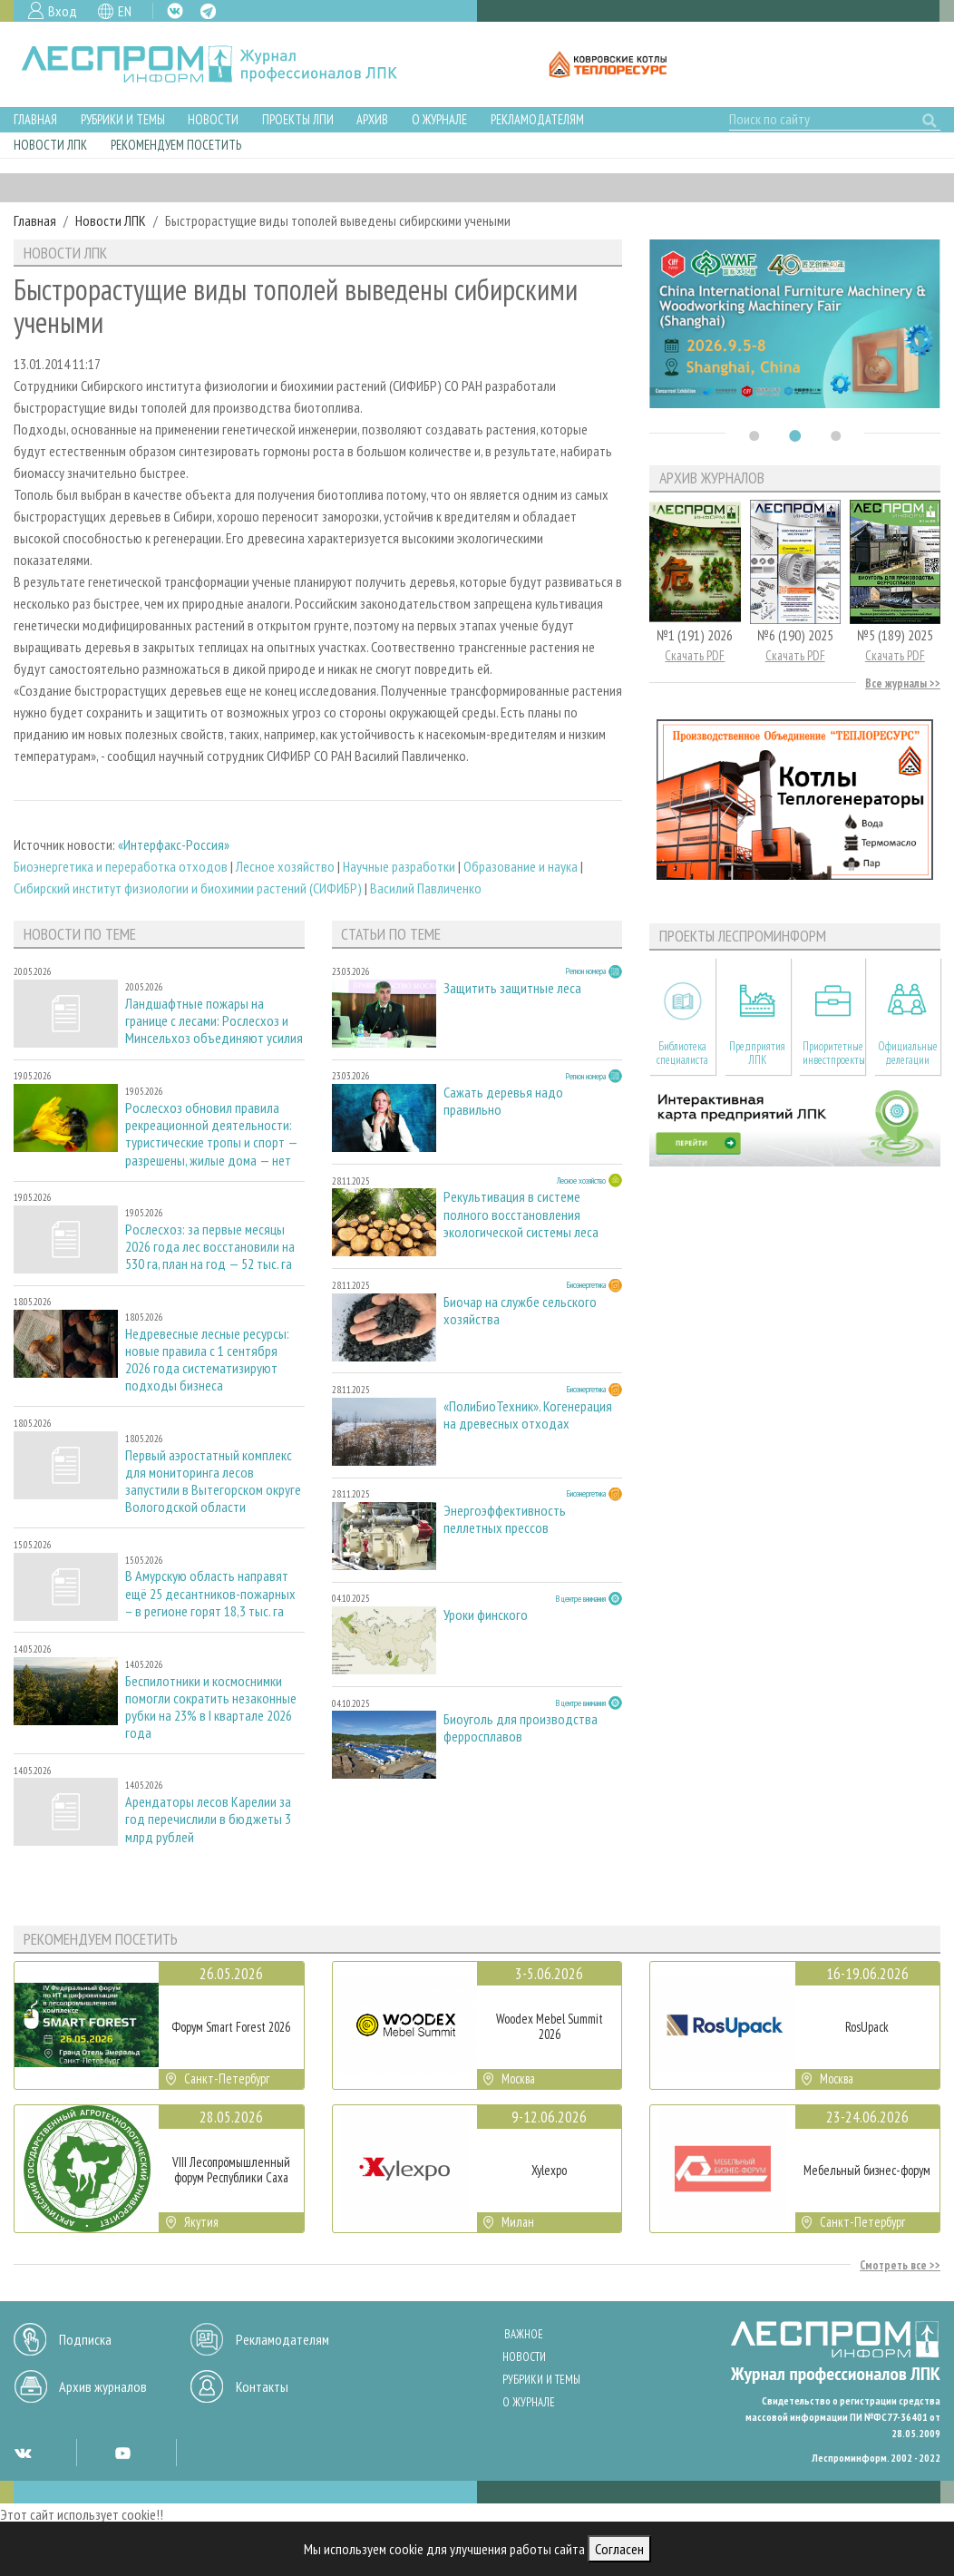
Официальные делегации (908, 1053)
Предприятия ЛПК (757, 1053)
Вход (62, 11)
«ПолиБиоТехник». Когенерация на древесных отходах (527, 1415)
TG (208, 11)
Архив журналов (103, 2386)
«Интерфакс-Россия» (173, 844)
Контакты (262, 2386)
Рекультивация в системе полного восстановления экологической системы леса (521, 1214)
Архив (372, 119)
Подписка (85, 2339)
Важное (523, 2334)
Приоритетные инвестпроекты (834, 1053)
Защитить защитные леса (512, 988)
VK (175, 11)
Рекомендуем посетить (176, 144)
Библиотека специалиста (682, 1053)
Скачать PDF (695, 655)
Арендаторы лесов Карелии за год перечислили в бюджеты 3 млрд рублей (208, 1819)
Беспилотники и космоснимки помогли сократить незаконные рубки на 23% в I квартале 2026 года (211, 1707)
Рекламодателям (537, 119)
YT (122, 2453)
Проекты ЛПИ (298, 119)
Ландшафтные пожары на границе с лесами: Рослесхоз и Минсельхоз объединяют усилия (214, 1021)
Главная (35, 119)
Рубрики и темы (123, 119)
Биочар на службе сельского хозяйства (520, 1310)
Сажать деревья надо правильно (503, 1101)
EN (124, 11)
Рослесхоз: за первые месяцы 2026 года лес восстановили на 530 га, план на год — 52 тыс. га (210, 1247)
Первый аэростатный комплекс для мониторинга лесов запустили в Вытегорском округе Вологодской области (213, 1482)
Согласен (619, 2549)
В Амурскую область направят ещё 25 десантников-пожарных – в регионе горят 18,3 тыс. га (210, 1593)
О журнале (439, 119)
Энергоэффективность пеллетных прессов (504, 1519)
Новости (213, 119)
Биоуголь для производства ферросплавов (520, 1728)
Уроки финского (485, 1615)
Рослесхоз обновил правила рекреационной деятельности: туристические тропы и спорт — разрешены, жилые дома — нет (211, 1134)
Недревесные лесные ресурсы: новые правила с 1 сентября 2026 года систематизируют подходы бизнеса (207, 1360)
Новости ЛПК (50, 144)
